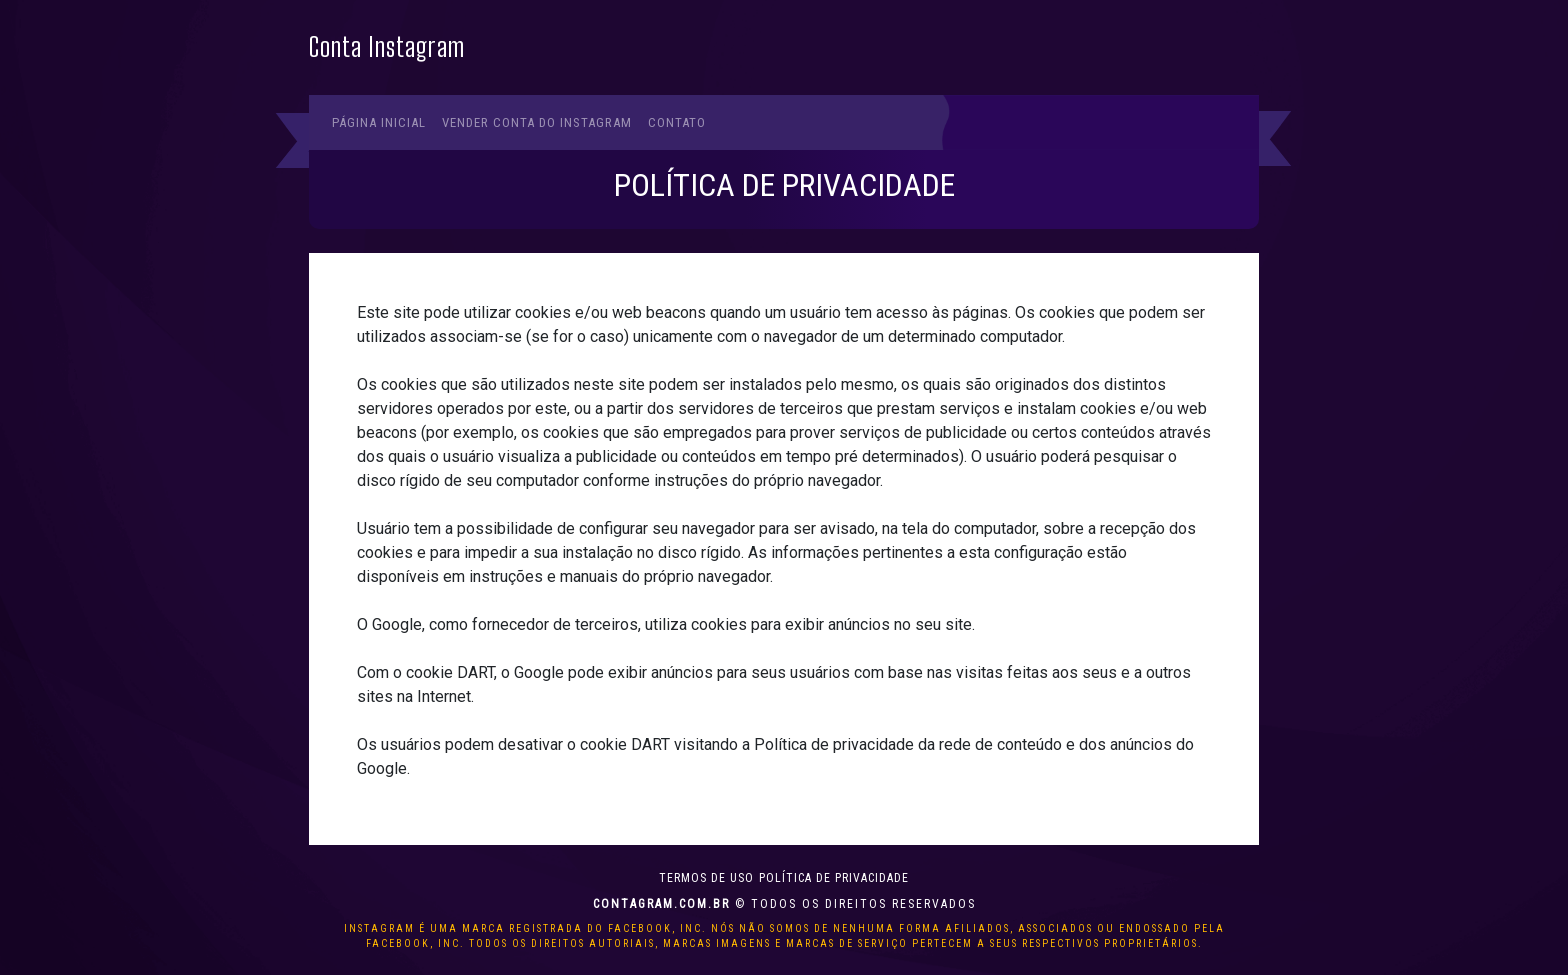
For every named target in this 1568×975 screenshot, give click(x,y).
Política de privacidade (834, 878)
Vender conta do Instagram (537, 122)
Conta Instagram (387, 47)
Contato (677, 122)
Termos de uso (706, 878)
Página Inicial (379, 122)
